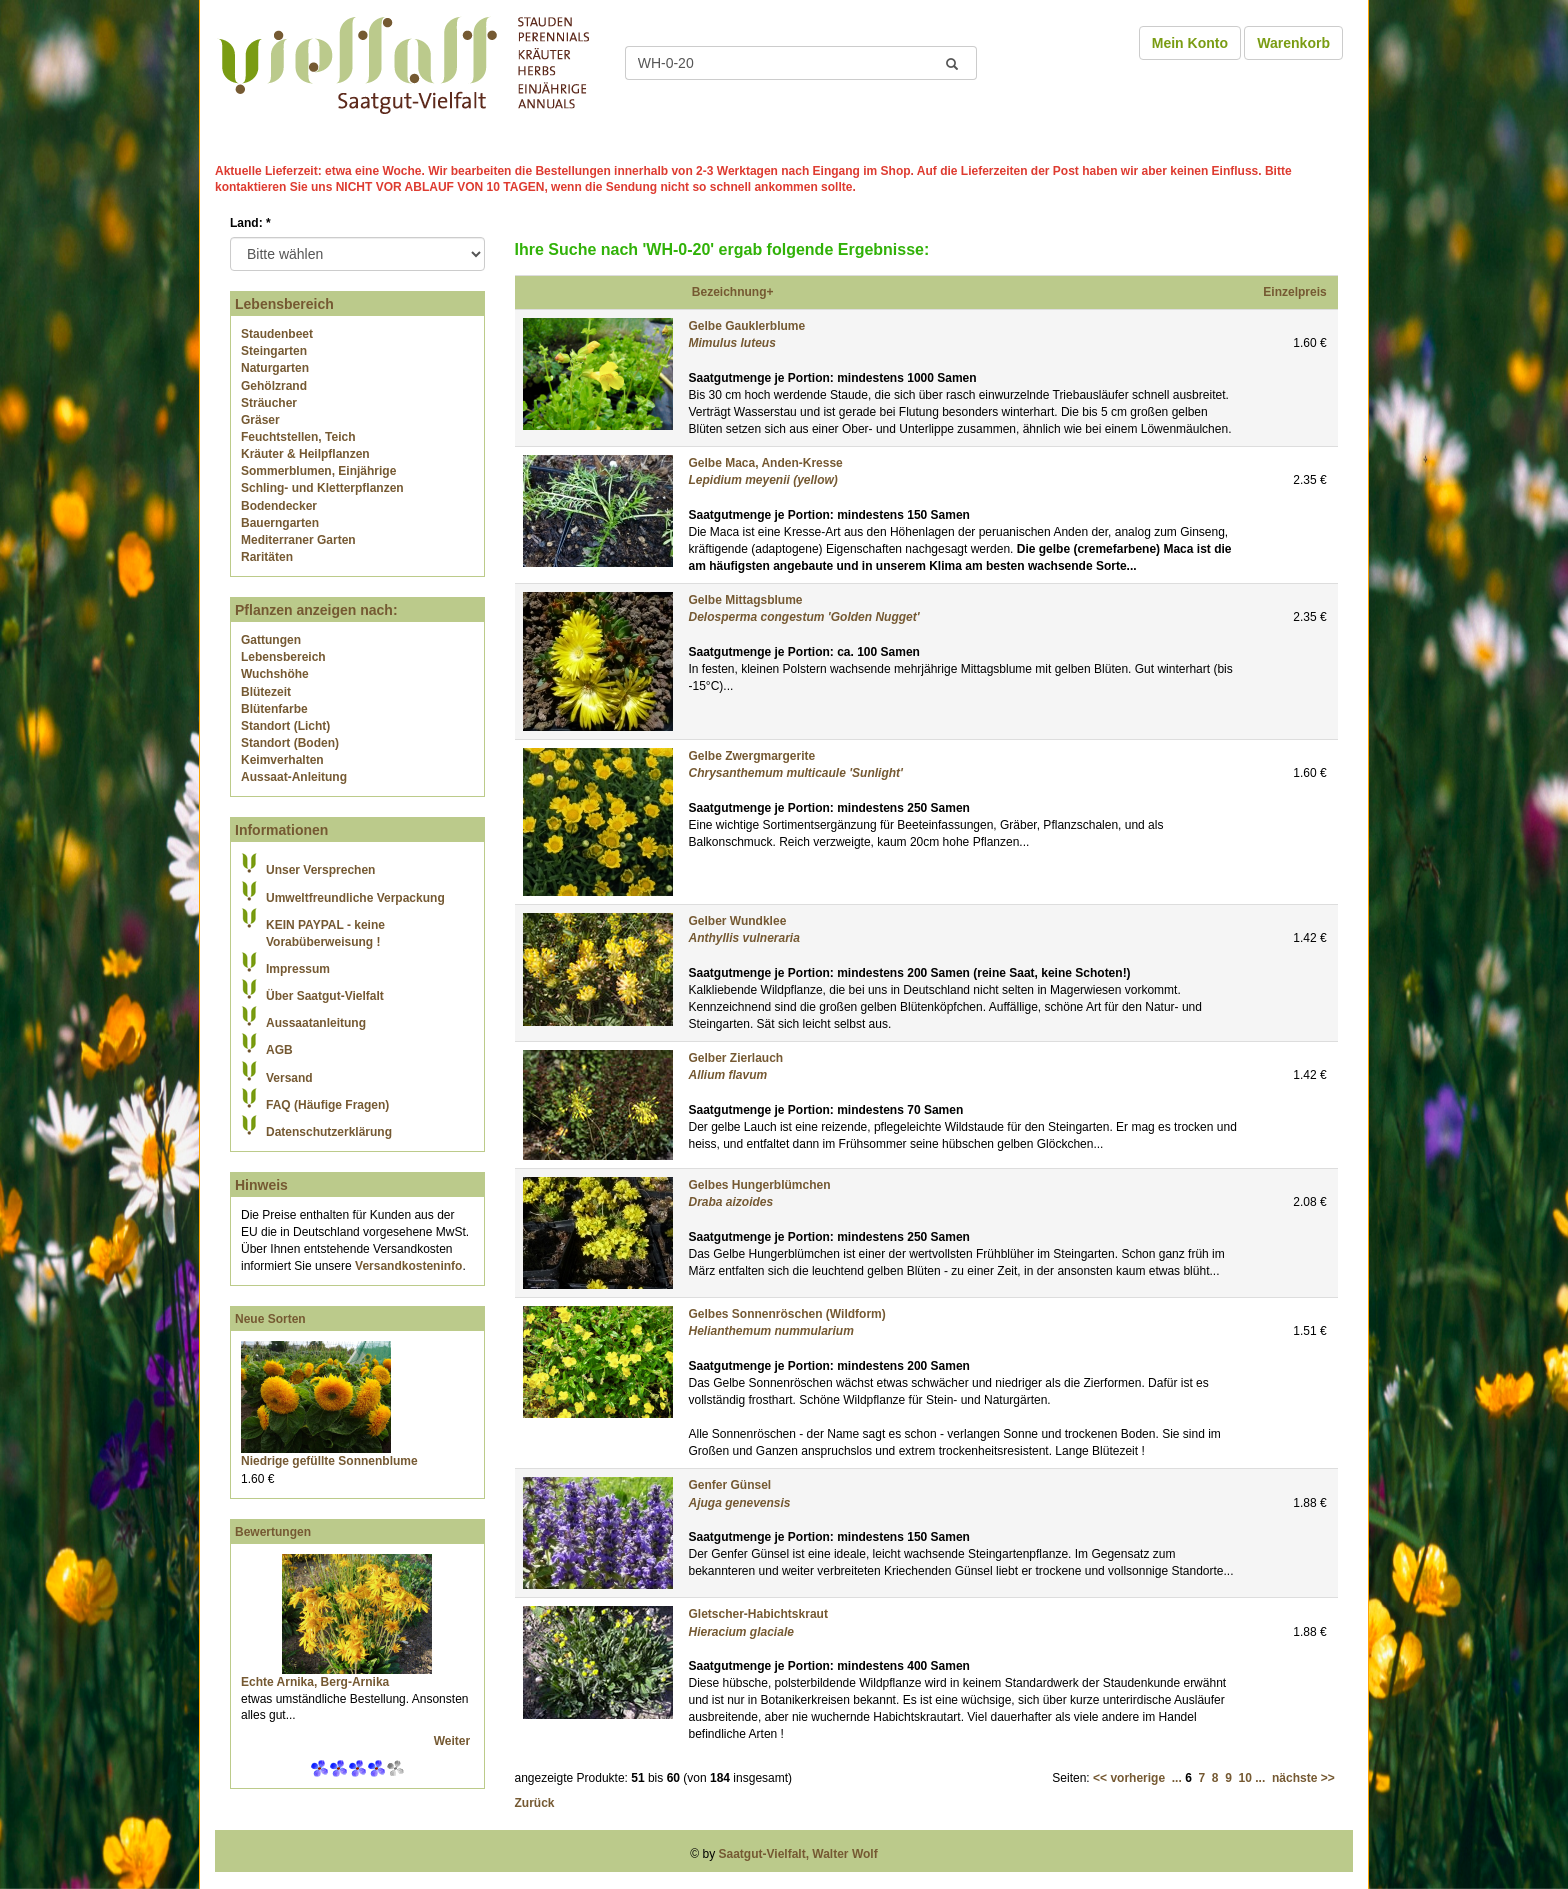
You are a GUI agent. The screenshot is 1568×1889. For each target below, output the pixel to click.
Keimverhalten (282, 760)
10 (1245, 1778)
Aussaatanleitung (316, 1023)
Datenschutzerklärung (329, 1132)
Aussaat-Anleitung (294, 777)
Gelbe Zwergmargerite (752, 756)
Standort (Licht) (285, 726)
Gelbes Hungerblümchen (760, 1185)
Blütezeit (266, 692)
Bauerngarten (280, 523)
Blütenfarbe (274, 709)
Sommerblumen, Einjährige (318, 471)
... (1177, 1778)
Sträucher (269, 403)
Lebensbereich (283, 657)
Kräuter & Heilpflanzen (305, 454)
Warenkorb (1293, 43)
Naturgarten (275, 368)
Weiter (454, 1741)
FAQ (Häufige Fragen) (327, 1105)
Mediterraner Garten (298, 540)
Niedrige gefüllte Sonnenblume (329, 1461)
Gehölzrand (274, 386)
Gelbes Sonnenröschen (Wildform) (787, 1314)
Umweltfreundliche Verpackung (355, 898)
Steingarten (274, 351)
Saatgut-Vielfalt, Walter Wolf (798, 1854)
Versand (289, 1078)
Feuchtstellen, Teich (298, 437)
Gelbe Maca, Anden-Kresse (766, 463)
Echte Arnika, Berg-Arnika (315, 1682)
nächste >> (1303, 1778)
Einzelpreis (1294, 292)
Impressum (298, 969)
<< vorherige (1129, 1778)
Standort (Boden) (290, 743)
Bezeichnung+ (733, 292)
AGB (279, 1050)
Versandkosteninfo (408, 1266)
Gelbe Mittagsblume (746, 600)
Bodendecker (279, 506)
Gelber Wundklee (738, 921)
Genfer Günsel (730, 1485)
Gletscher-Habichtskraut (758, 1614)
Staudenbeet (277, 334)
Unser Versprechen (320, 870)
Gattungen (271, 640)
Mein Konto (1190, 43)
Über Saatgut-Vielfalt (325, 996)
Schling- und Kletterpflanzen (322, 488)
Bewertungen (273, 1532)
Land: (250, 223)
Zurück (535, 1803)
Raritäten (267, 557)
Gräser (260, 420)
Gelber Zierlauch (736, 1058)
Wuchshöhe (275, 674)
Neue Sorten (270, 1319)
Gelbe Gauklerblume (747, 326)
